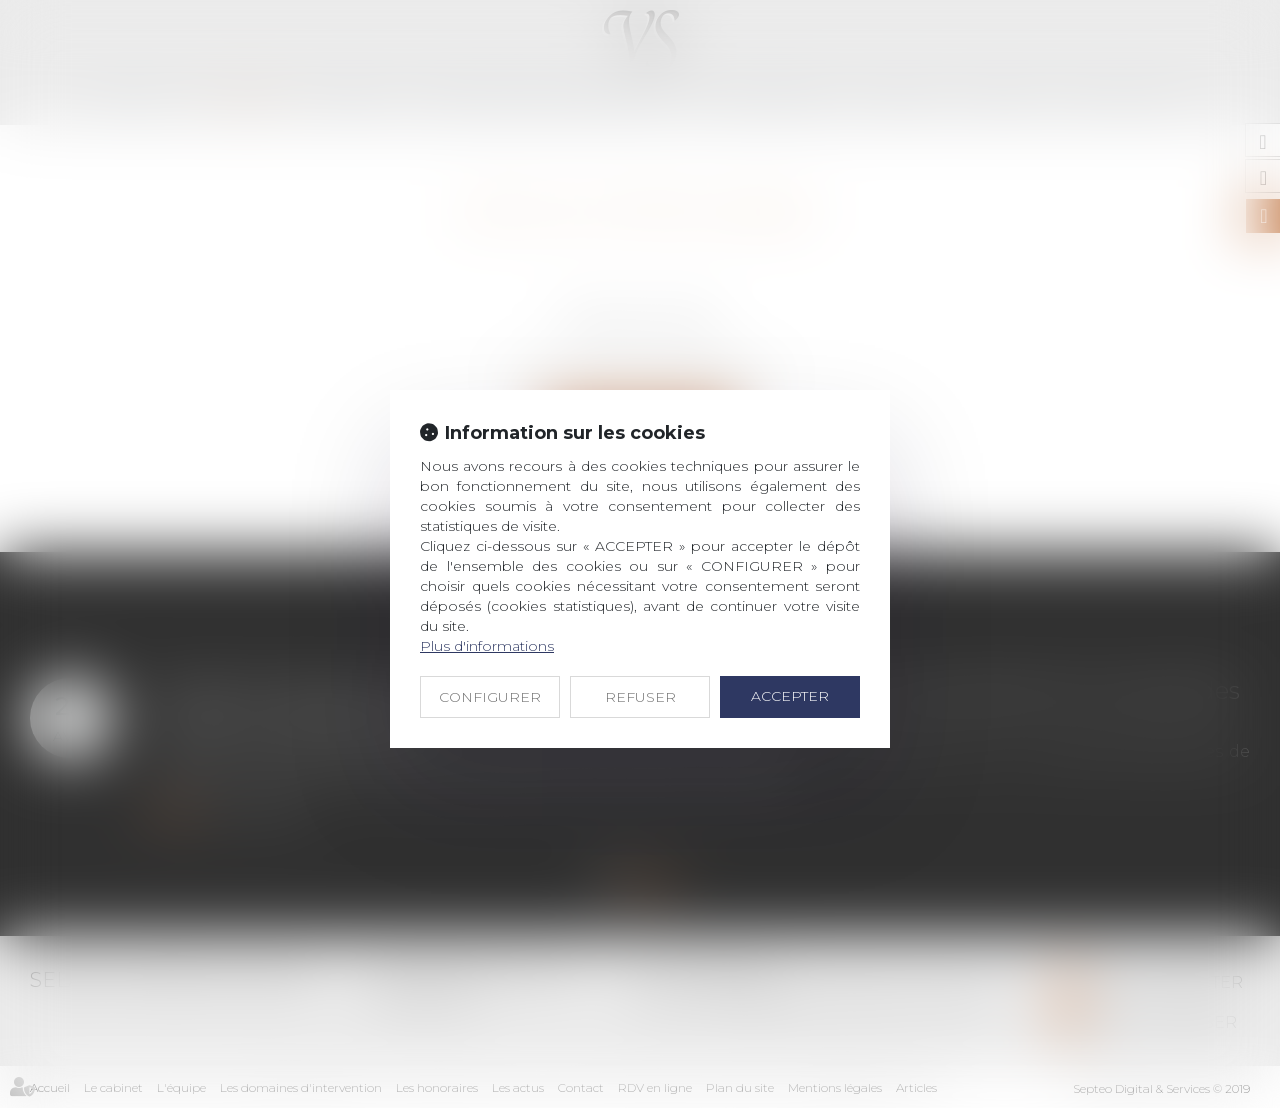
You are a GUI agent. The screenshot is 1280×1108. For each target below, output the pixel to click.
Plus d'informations (487, 646)
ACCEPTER (790, 696)
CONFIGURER (490, 697)
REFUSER (640, 697)
